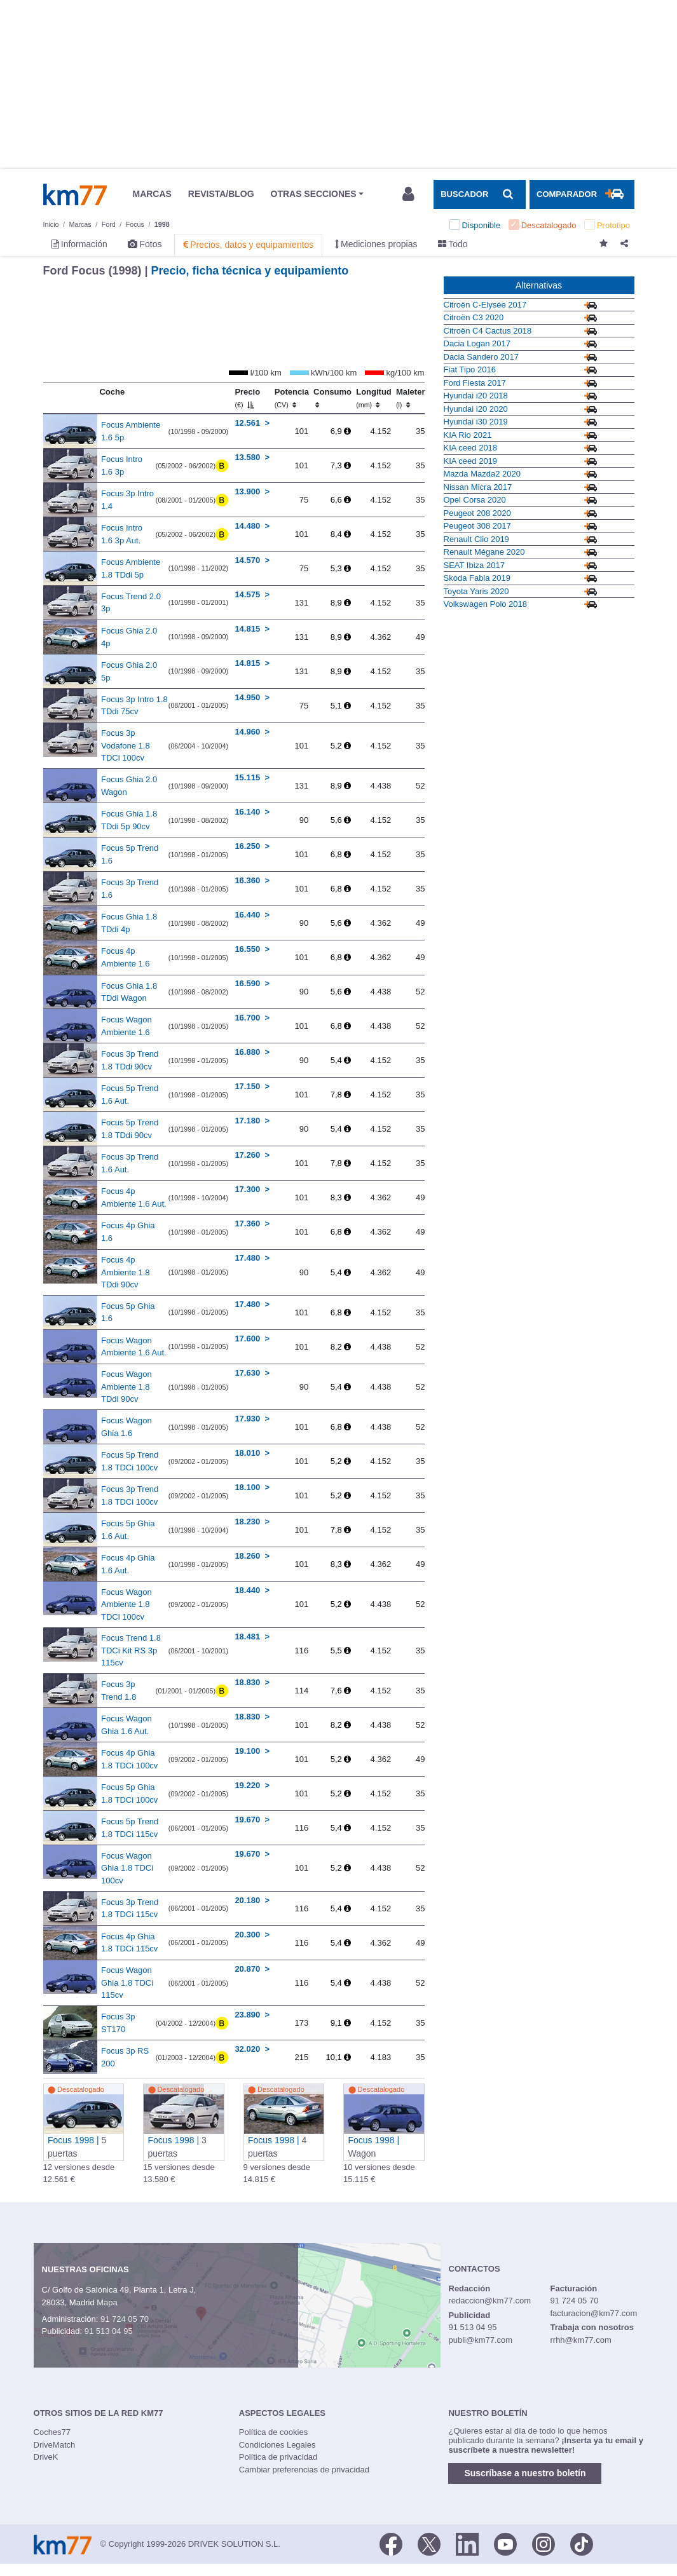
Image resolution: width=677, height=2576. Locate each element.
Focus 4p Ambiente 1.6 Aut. (134, 1197)
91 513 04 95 (109, 2331)
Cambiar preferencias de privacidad (304, 2469)
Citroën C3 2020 (474, 317)
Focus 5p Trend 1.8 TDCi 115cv (129, 1828)
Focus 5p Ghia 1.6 (128, 1312)
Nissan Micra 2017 (478, 487)
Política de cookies (273, 2432)
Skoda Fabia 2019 (477, 578)
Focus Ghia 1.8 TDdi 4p (129, 923)
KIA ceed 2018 (471, 447)
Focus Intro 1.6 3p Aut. (121, 534)
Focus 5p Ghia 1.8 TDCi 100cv (129, 1793)
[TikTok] (581, 2543)
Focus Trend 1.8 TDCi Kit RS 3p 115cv (131, 1650)
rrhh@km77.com (580, 2340)
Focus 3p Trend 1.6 (129, 889)
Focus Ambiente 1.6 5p (130, 431)
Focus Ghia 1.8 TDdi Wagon (129, 992)
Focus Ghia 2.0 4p (129, 637)
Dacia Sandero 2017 (481, 357)
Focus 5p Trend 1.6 (129, 854)
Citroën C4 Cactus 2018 (488, 331)
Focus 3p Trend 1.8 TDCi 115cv (129, 1908)
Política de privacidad (278, 2457)
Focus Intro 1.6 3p (121, 465)
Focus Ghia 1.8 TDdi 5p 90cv (129, 820)
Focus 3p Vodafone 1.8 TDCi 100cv (125, 745)
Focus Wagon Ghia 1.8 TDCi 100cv (127, 1868)
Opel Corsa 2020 (475, 500)
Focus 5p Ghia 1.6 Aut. (128, 1530)
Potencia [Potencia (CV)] (292, 398)
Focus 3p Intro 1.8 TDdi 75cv (134, 706)
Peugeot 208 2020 (477, 513)
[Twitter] (429, 2543)
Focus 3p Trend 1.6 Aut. (129, 1163)
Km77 (75, 194)
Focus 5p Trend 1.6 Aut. (129, 1094)
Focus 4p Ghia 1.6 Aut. (128, 1564)
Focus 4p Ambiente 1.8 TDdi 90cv (125, 1272)
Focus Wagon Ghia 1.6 (126, 1427)
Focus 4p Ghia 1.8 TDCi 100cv (129, 1759)
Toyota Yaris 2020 (476, 591)
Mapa (107, 2302)
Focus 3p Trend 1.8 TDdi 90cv (129, 1060)
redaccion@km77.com (490, 2300)
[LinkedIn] (467, 2543)
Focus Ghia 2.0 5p (129, 671)
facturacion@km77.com (593, 2313)
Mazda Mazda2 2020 (482, 473)
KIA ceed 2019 (471, 461)
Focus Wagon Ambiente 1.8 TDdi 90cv (126, 1386)
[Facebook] (391, 2543)
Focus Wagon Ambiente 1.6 (126, 1026)
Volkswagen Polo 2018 (486, 604)
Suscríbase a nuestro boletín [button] (524, 2473)
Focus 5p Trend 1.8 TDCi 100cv (129, 1461)
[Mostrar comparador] (582, 194)
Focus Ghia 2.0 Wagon (129, 786)
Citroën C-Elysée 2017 (485, 304)
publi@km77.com (481, 2340)
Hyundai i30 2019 (476, 421)
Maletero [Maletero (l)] (413, 398)
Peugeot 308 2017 (477, 526)
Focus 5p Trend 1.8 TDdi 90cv (129, 1129)
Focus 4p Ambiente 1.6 (125, 957)
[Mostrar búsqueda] (479, 194)
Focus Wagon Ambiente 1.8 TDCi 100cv (126, 1604)
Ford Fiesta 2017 (475, 383)
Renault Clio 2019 (476, 539)
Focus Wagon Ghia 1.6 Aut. (126, 1725)
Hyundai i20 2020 (476, 409)
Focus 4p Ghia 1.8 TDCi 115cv (129, 1943)
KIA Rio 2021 (468, 435)
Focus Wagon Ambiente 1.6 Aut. (134, 1347)
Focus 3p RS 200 (125, 2057)
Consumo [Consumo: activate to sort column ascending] (332, 398)
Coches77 (52, 2432)
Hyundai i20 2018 (476, 395)
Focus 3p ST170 (118, 2023)
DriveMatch (55, 2445)
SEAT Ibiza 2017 (474, 565)
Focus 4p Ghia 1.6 (128, 1232)
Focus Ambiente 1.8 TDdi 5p (130, 568)
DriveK (46, 2457)
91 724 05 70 (124, 2319)
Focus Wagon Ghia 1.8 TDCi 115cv (127, 1982)
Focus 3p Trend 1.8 (118, 1690)
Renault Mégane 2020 (484, 552)
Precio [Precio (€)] (247, 398)
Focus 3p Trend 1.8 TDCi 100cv (129, 1495)
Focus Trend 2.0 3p (131, 603)
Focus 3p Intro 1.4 (127, 500)
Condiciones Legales (277, 2445)
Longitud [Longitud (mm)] (374, 398)
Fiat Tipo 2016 (470, 369)
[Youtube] (505, 2543)
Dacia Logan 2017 (477, 343)
